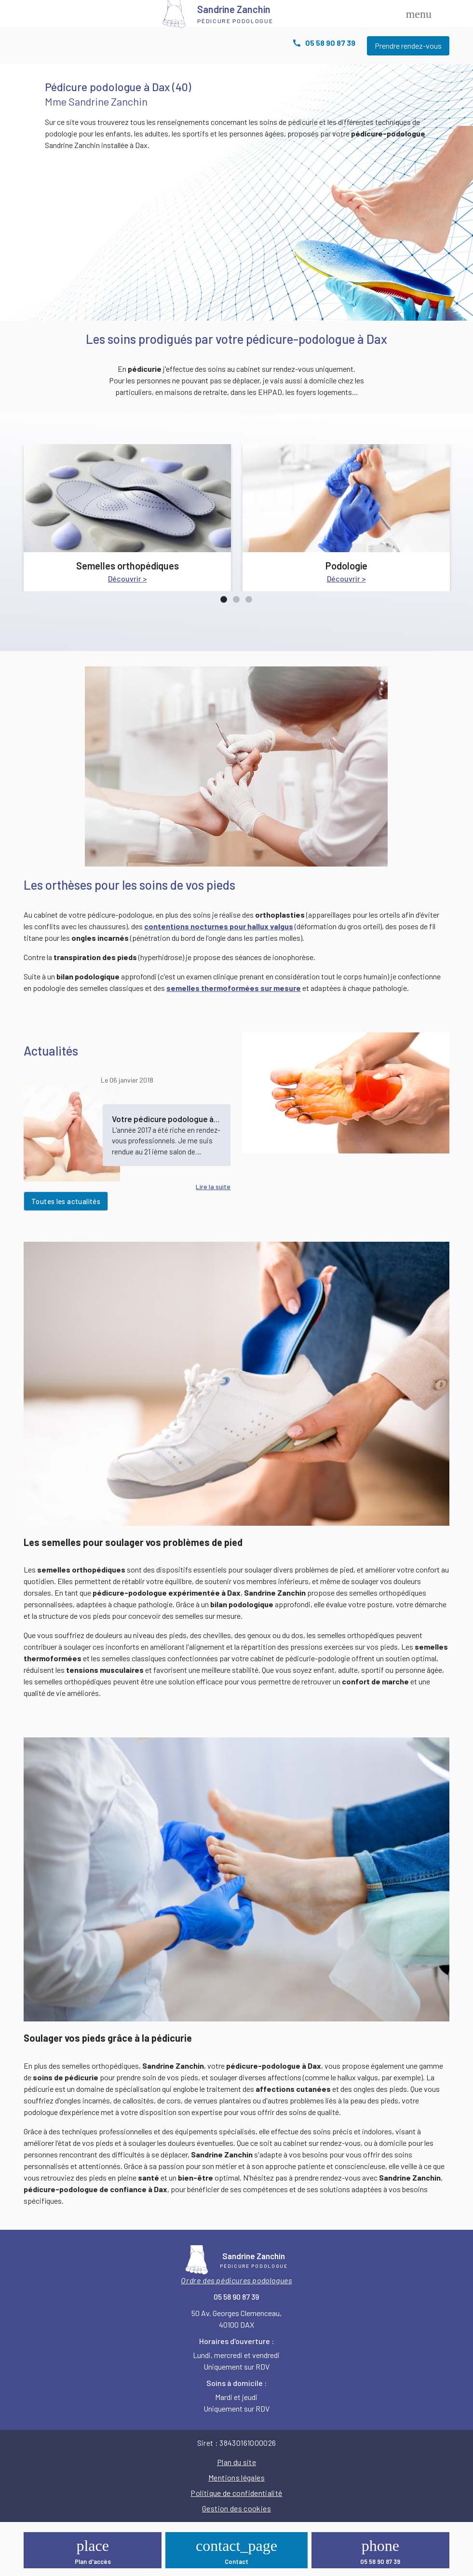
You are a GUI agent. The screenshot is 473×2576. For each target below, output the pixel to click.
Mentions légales (236, 2477)
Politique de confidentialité (236, 2492)
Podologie (346, 565)
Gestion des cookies (236, 2508)
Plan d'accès (93, 2561)
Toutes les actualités (65, 1201)
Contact (236, 2561)
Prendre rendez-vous (408, 45)
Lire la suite (213, 1186)
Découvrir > (127, 578)
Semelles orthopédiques (127, 565)
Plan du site (236, 2462)
